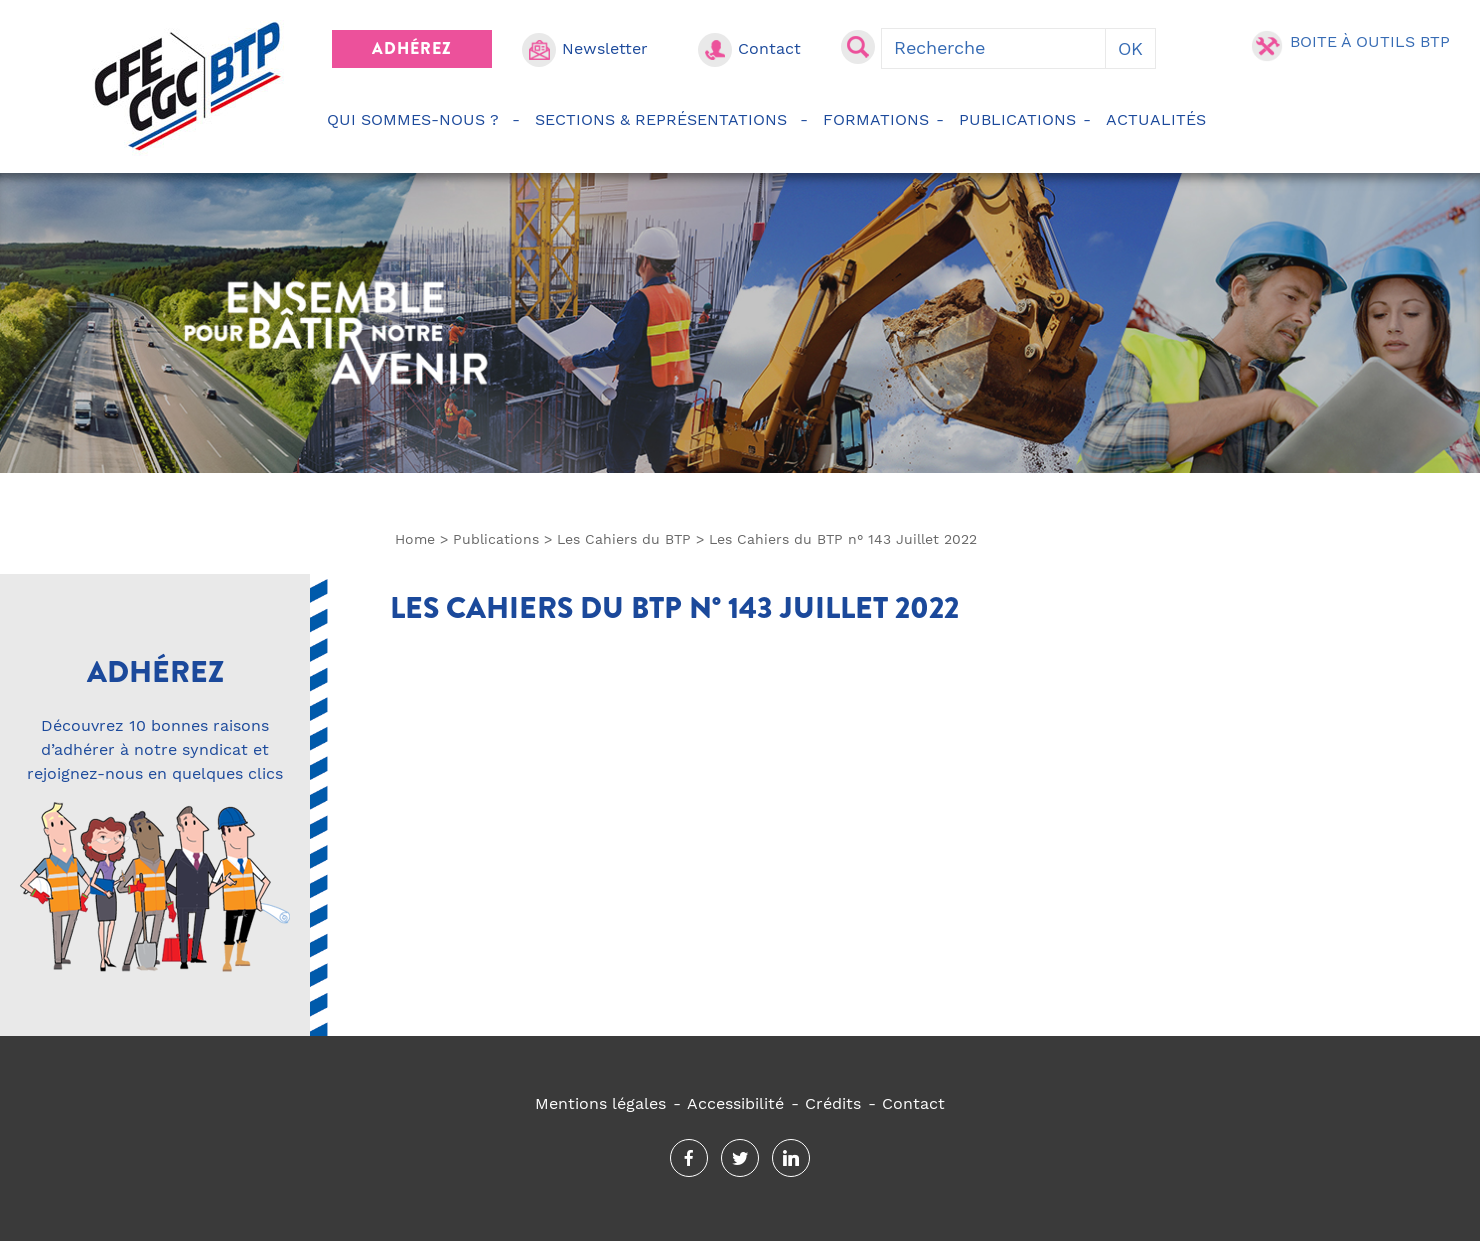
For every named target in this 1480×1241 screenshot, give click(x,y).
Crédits (833, 1103)
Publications (1017, 119)
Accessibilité (735, 1103)
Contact (769, 48)
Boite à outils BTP (1370, 41)
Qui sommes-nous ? (416, 119)
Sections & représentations (664, 119)
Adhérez (412, 48)
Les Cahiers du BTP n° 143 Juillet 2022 (674, 608)
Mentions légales (600, 1103)
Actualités (1159, 119)
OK (1130, 48)
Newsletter (605, 48)
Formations (876, 119)
